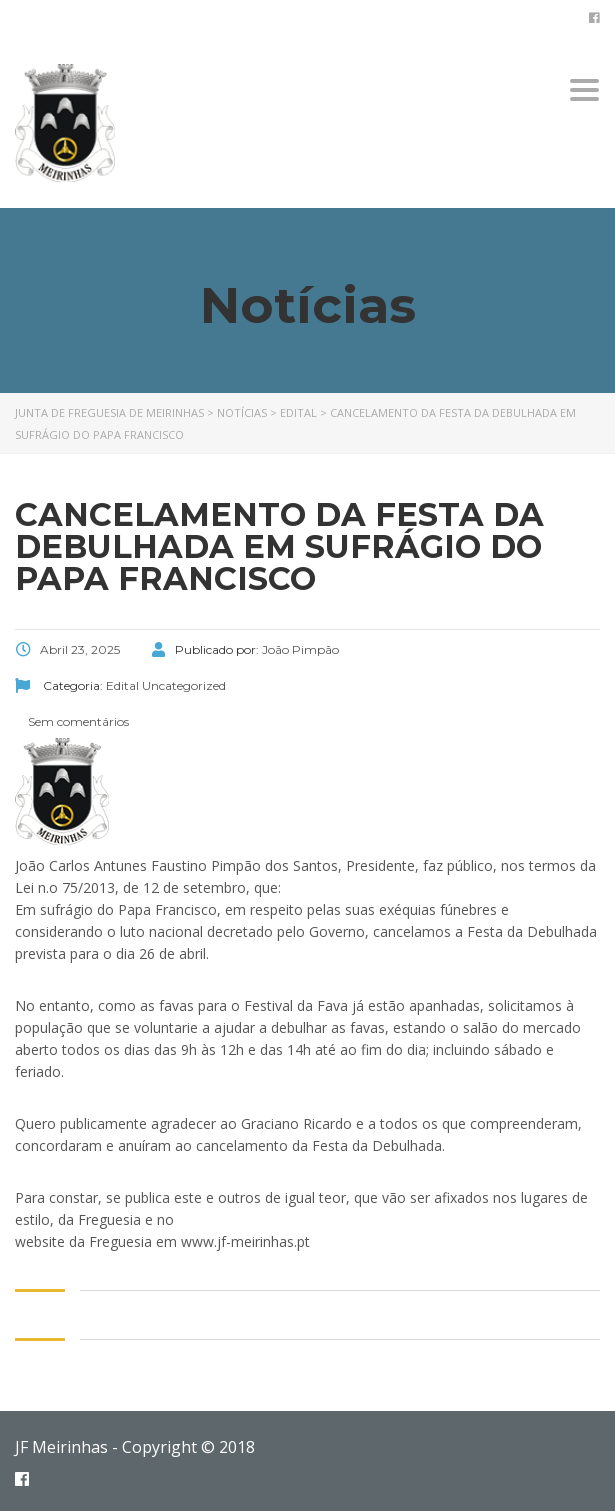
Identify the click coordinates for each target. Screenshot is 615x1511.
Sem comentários (77, 721)
